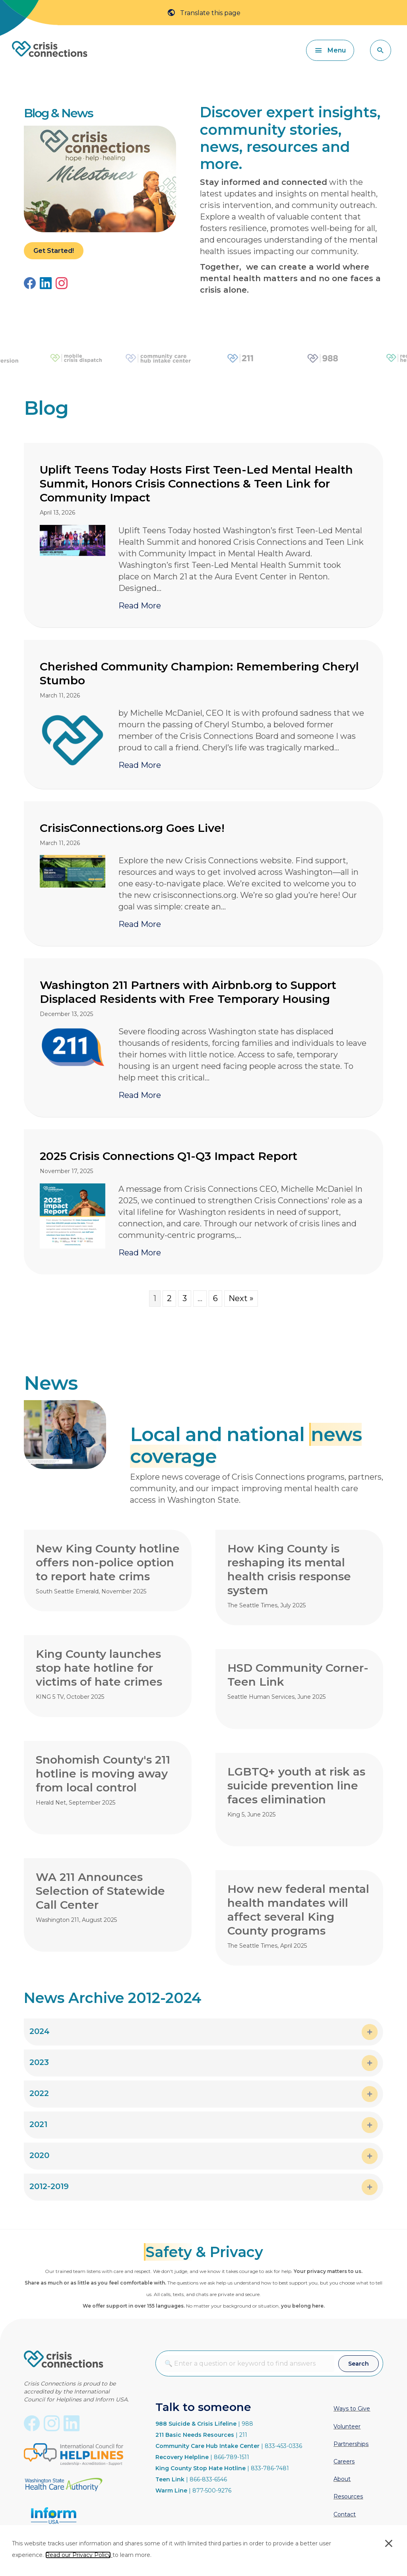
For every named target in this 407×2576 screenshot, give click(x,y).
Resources (348, 2496)
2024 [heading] (39, 2031)
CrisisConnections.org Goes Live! (132, 828)
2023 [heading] (39, 2062)
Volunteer (346, 2426)
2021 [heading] (38, 2124)
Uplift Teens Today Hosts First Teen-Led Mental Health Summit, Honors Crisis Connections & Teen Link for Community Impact (196, 483)
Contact (344, 2514)
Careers (344, 2461)
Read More (139, 605)
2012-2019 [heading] (49, 2186)
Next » (241, 1298)
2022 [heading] (39, 2093)
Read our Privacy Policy (78, 2555)
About (342, 2479)
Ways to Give (351, 2408)
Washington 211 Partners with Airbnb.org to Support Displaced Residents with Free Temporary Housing (188, 992)
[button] (380, 50)
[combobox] (247, 2363)
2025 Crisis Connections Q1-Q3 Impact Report (168, 1156)
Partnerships (350, 2444)
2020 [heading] (39, 2155)
